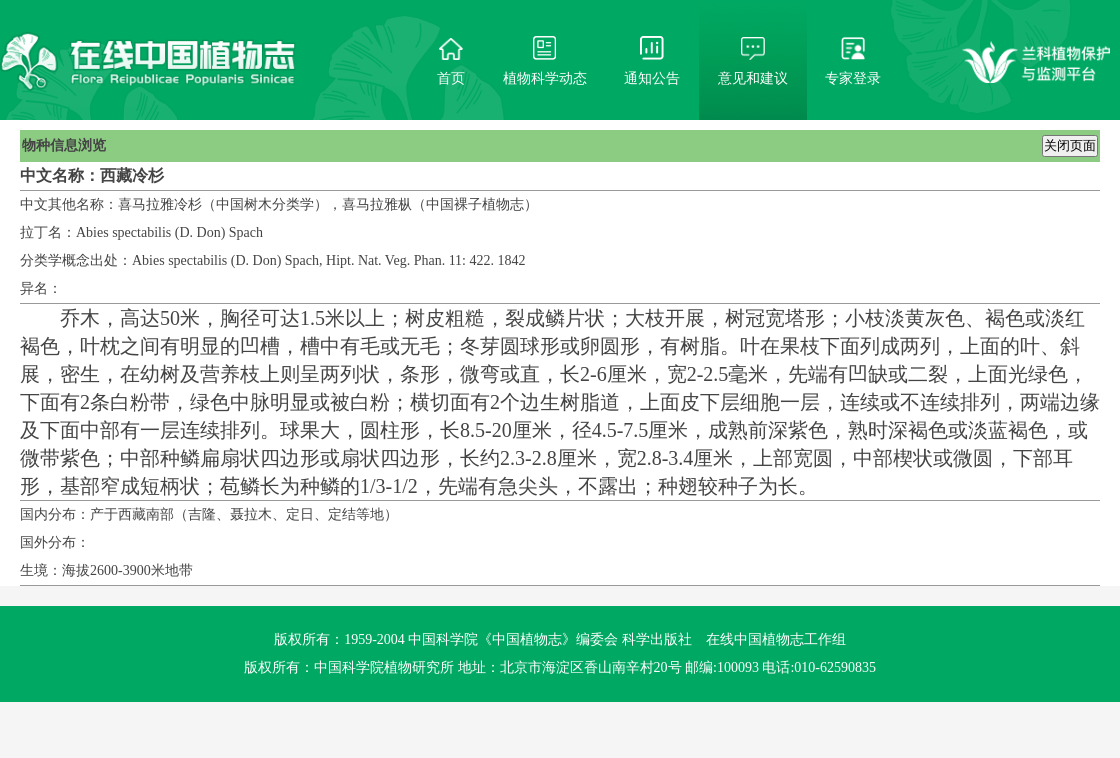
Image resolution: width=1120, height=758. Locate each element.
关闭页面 (1070, 145)
